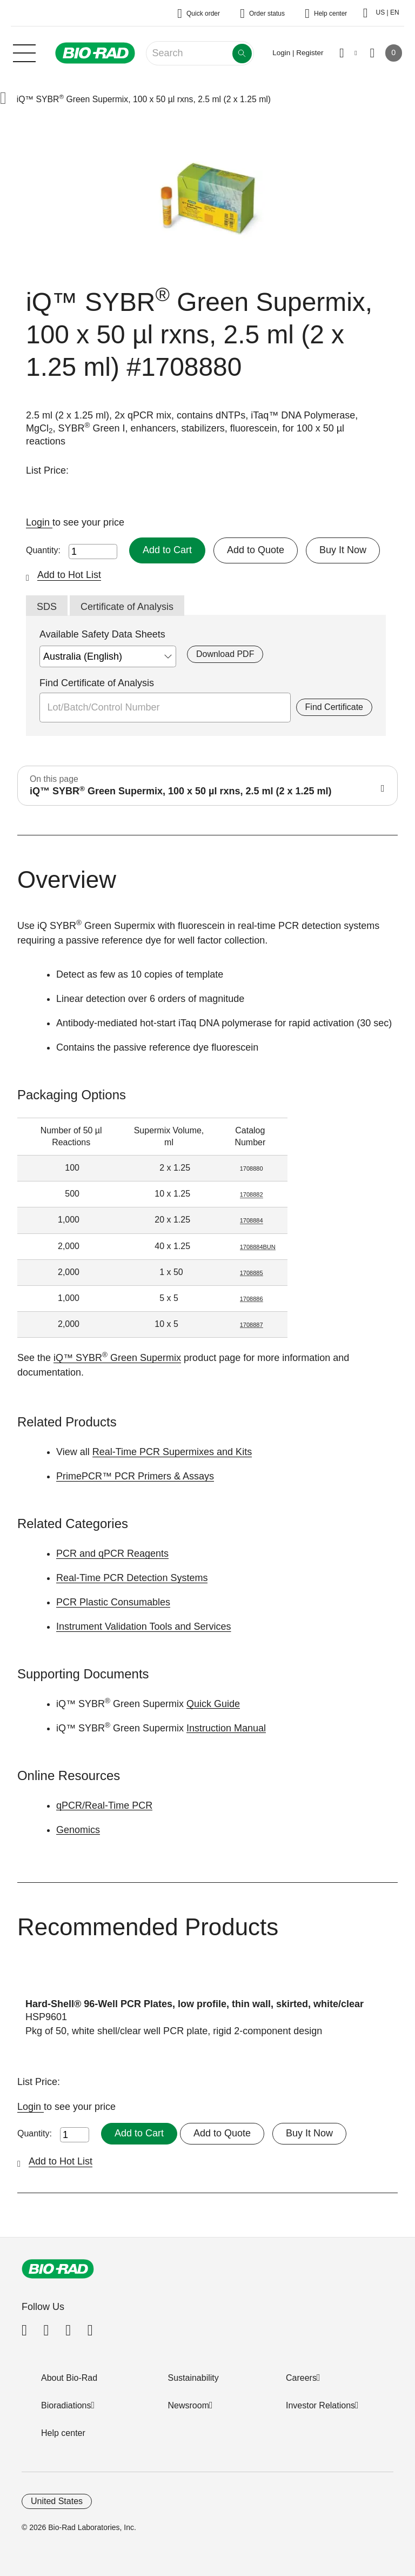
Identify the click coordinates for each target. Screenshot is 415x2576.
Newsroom (188, 2405)
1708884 (251, 1220)
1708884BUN (258, 1247)
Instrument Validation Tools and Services (143, 1626)
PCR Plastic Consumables (113, 1602)
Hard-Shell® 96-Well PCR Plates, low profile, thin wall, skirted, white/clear (194, 2004)
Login (39, 522)
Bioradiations (66, 2405)
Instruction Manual (226, 1728)
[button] (3, 99)
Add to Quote (255, 550)
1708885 (251, 1273)
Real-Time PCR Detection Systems (132, 1577)
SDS (47, 606)
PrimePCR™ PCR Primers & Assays (135, 1476)
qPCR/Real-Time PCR (104, 1805)
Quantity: (43, 550)
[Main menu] (24, 52)
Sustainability (193, 2377)
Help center (63, 2433)
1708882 (251, 1194)
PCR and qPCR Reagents (112, 1553)
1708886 (251, 1299)
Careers (301, 2377)
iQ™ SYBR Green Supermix (117, 1357)
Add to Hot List (69, 574)
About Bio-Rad (69, 2377)
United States (57, 2501)
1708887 (251, 1325)
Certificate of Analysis (127, 606)
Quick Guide (213, 1703)
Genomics (78, 1829)
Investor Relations (320, 2405)
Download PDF (225, 654)
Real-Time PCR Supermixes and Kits (172, 1451)
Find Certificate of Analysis (96, 683)
